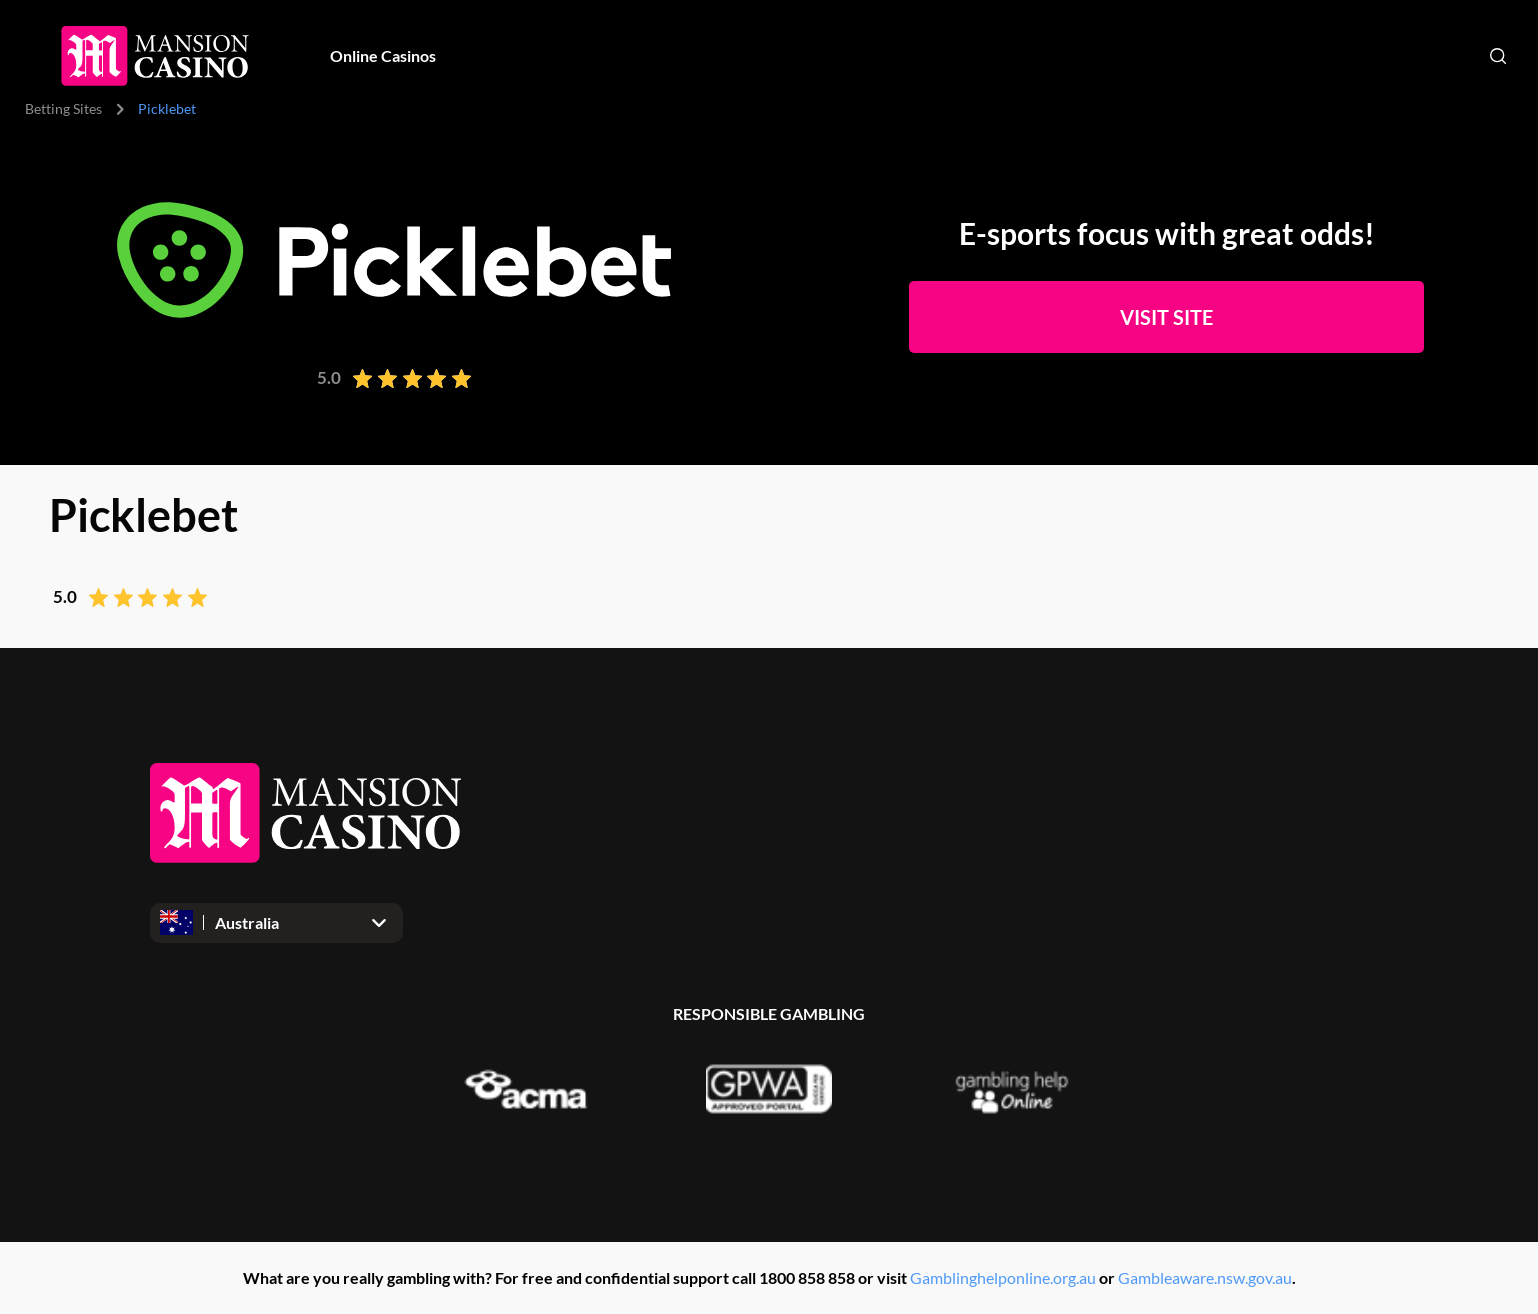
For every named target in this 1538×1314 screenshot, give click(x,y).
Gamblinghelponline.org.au (1003, 1277)
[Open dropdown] (276, 923)
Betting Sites (63, 108)
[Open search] (1498, 56)
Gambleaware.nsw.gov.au (1205, 1277)
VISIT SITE (1166, 317)
